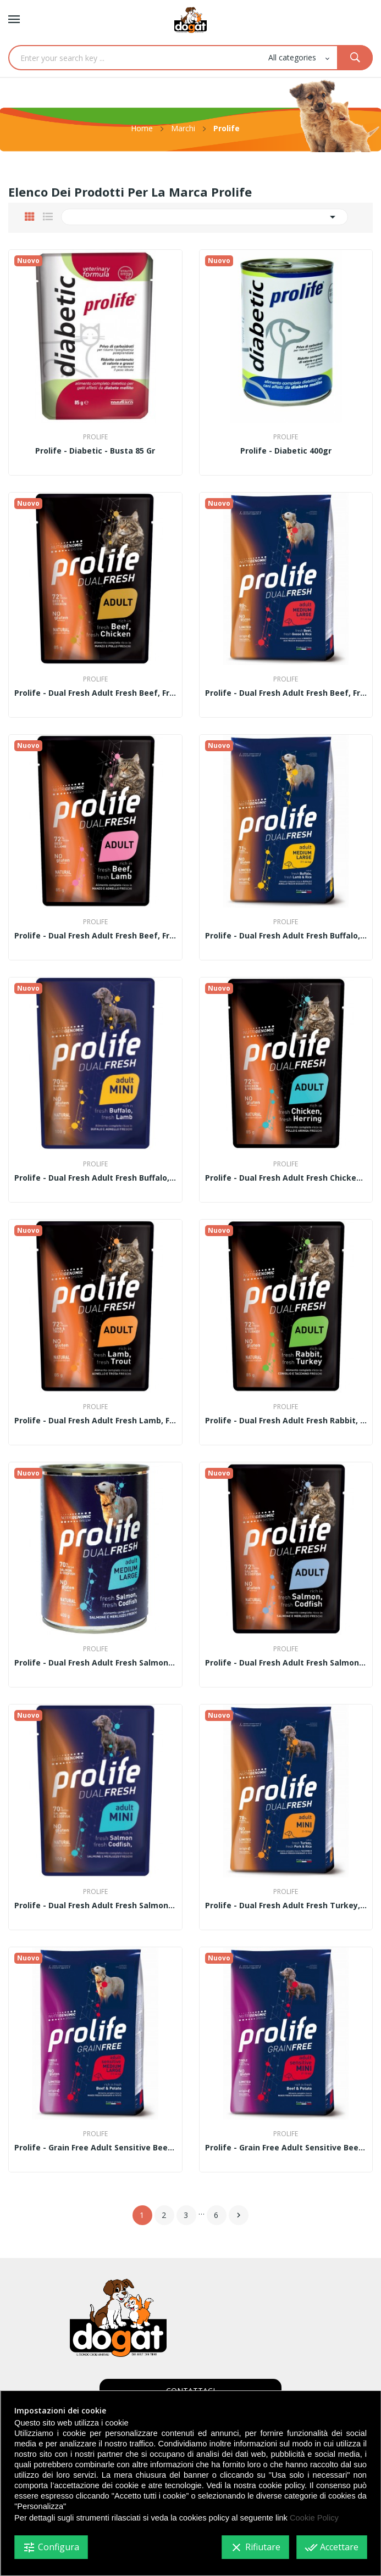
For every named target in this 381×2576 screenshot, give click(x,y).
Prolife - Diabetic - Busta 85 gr (95, 451)
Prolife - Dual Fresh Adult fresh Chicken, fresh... (286, 1178)
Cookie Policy (314, 2517)
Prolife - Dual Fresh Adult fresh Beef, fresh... (95, 693)
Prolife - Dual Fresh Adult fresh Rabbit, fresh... (286, 1421)
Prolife (95, 437)
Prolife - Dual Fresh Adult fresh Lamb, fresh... (95, 1421)
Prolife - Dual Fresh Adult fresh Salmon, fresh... (95, 1663)
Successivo (239, 2215)
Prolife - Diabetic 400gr (286, 451)
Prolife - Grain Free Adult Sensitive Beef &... (95, 2148)
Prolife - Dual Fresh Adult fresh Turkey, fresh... (286, 1905)
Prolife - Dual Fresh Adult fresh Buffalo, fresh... (286, 936)
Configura (51, 2547)
